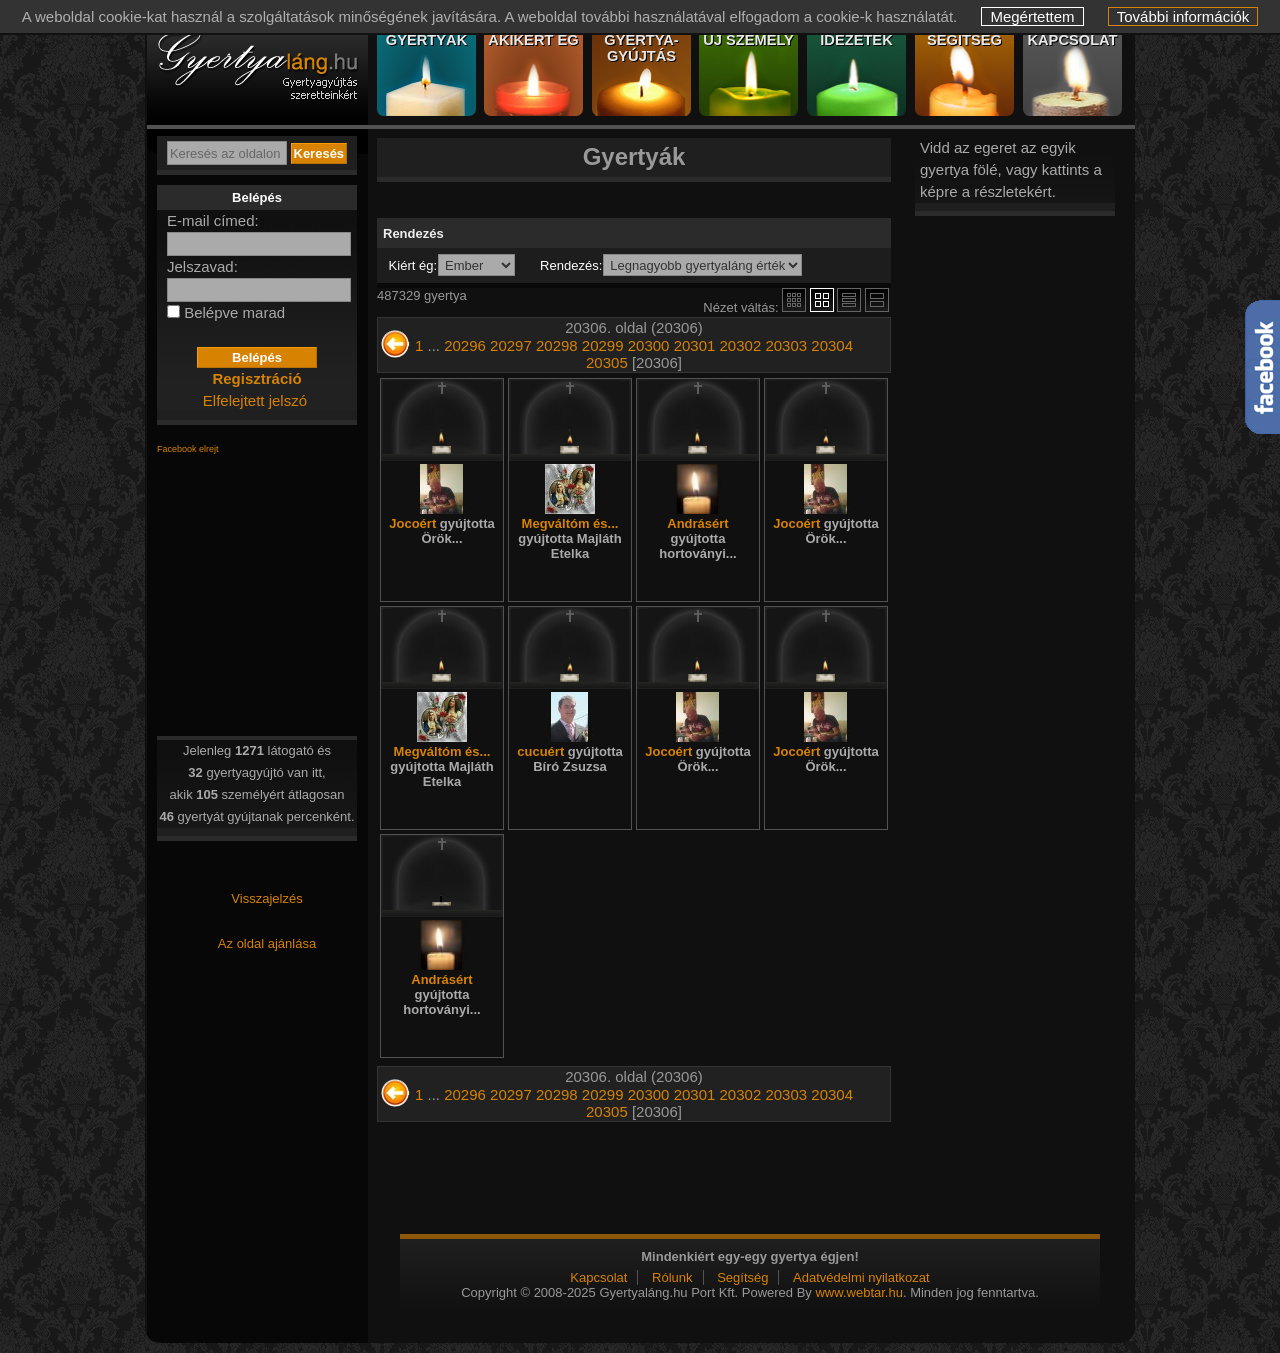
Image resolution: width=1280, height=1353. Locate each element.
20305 (607, 362)
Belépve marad (234, 312)
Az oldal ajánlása (267, 943)
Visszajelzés (266, 898)
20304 (832, 345)
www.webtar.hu (858, 1292)
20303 (786, 345)
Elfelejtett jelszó (255, 400)
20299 (603, 345)
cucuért (569, 759)
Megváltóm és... (569, 538)
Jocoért (441, 531)
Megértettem (1032, 16)
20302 (741, 345)
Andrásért (697, 538)
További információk (1183, 16)
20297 (511, 345)
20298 (557, 345)
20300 (649, 345)
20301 (695, 345)
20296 (465, 345)
